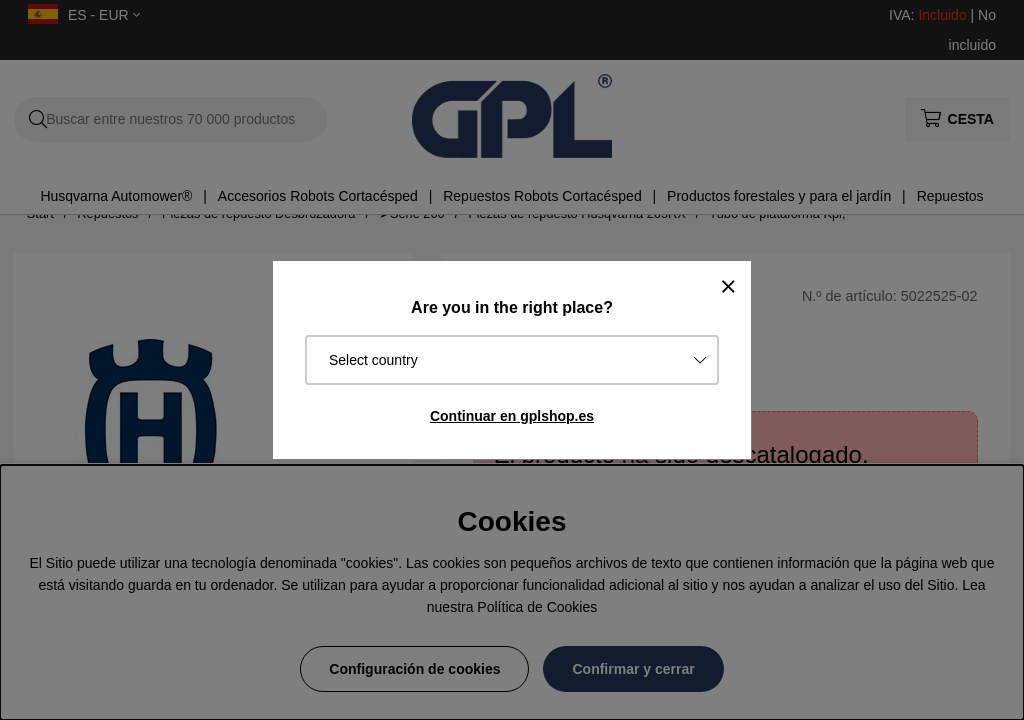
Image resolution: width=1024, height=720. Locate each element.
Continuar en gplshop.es (512, 416)
